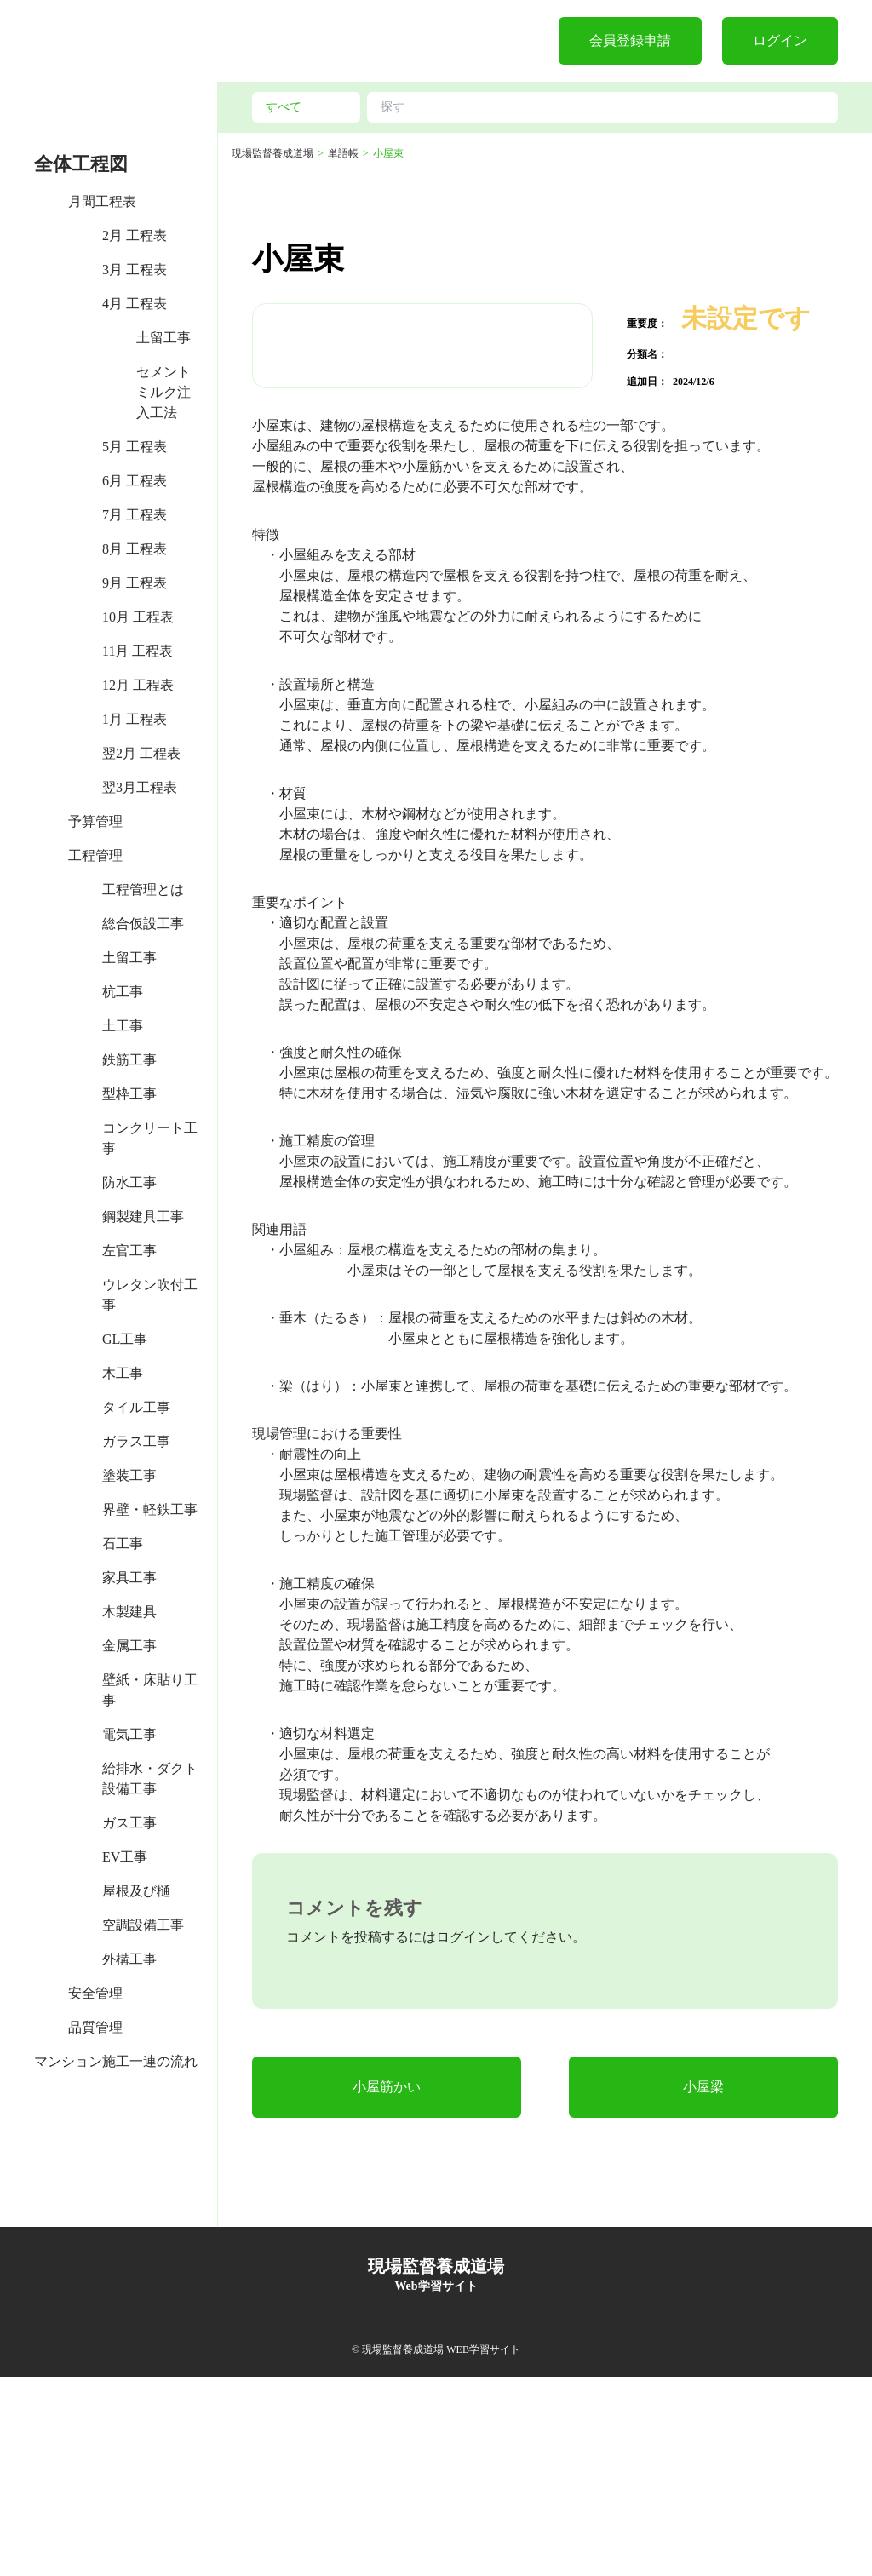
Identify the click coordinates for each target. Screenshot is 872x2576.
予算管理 (95, 821)
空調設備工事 (143, 1925)
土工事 (122, 1025)
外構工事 (129, 1959)
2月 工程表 (134, 235)
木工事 (122, 1373)
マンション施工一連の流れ (116, 2061)
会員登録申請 (630, 40)
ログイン (780, 40)
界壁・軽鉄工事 (150, 1509)
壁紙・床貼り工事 (150, 1689)
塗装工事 (129, 1475)
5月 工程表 (134, 446)
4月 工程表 (134, 303)
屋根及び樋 (136, 1891)
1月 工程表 (134, 719)
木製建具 (129, 1611)
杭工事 (122, 991)
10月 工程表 (138, 617)
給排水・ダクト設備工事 (150, 1778)
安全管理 (95, 1993)
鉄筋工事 (129, 1060)
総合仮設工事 (143, 923)
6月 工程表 (134, 480)
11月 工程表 (137, 651)
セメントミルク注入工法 (163, 392)
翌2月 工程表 (141, 753)
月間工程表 (102, 201)
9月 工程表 (134, 583)
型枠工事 (129, 1094)
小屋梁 (703, 2286)
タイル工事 (136, 1407)
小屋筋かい (387, 2286)
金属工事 (129, 1645)
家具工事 (129, 1577)
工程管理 (95, 855)
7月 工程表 (134, 515)
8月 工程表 (134, 549)
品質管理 (95, 2027)
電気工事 (129, 1734)
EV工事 (124, 1857)
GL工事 (124, 1339)
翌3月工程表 (139, 787)
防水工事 (129, 1182)
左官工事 (129, 1250)
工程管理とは (143, 889)
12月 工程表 (138, 685)
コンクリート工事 (150, 1138)
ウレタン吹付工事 (150, 1294)
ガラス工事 (136, 1441)
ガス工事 (129, 1823)
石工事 (122, 1543)
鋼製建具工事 (143, 1216)
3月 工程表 (134, 269)
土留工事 (163, 337)
